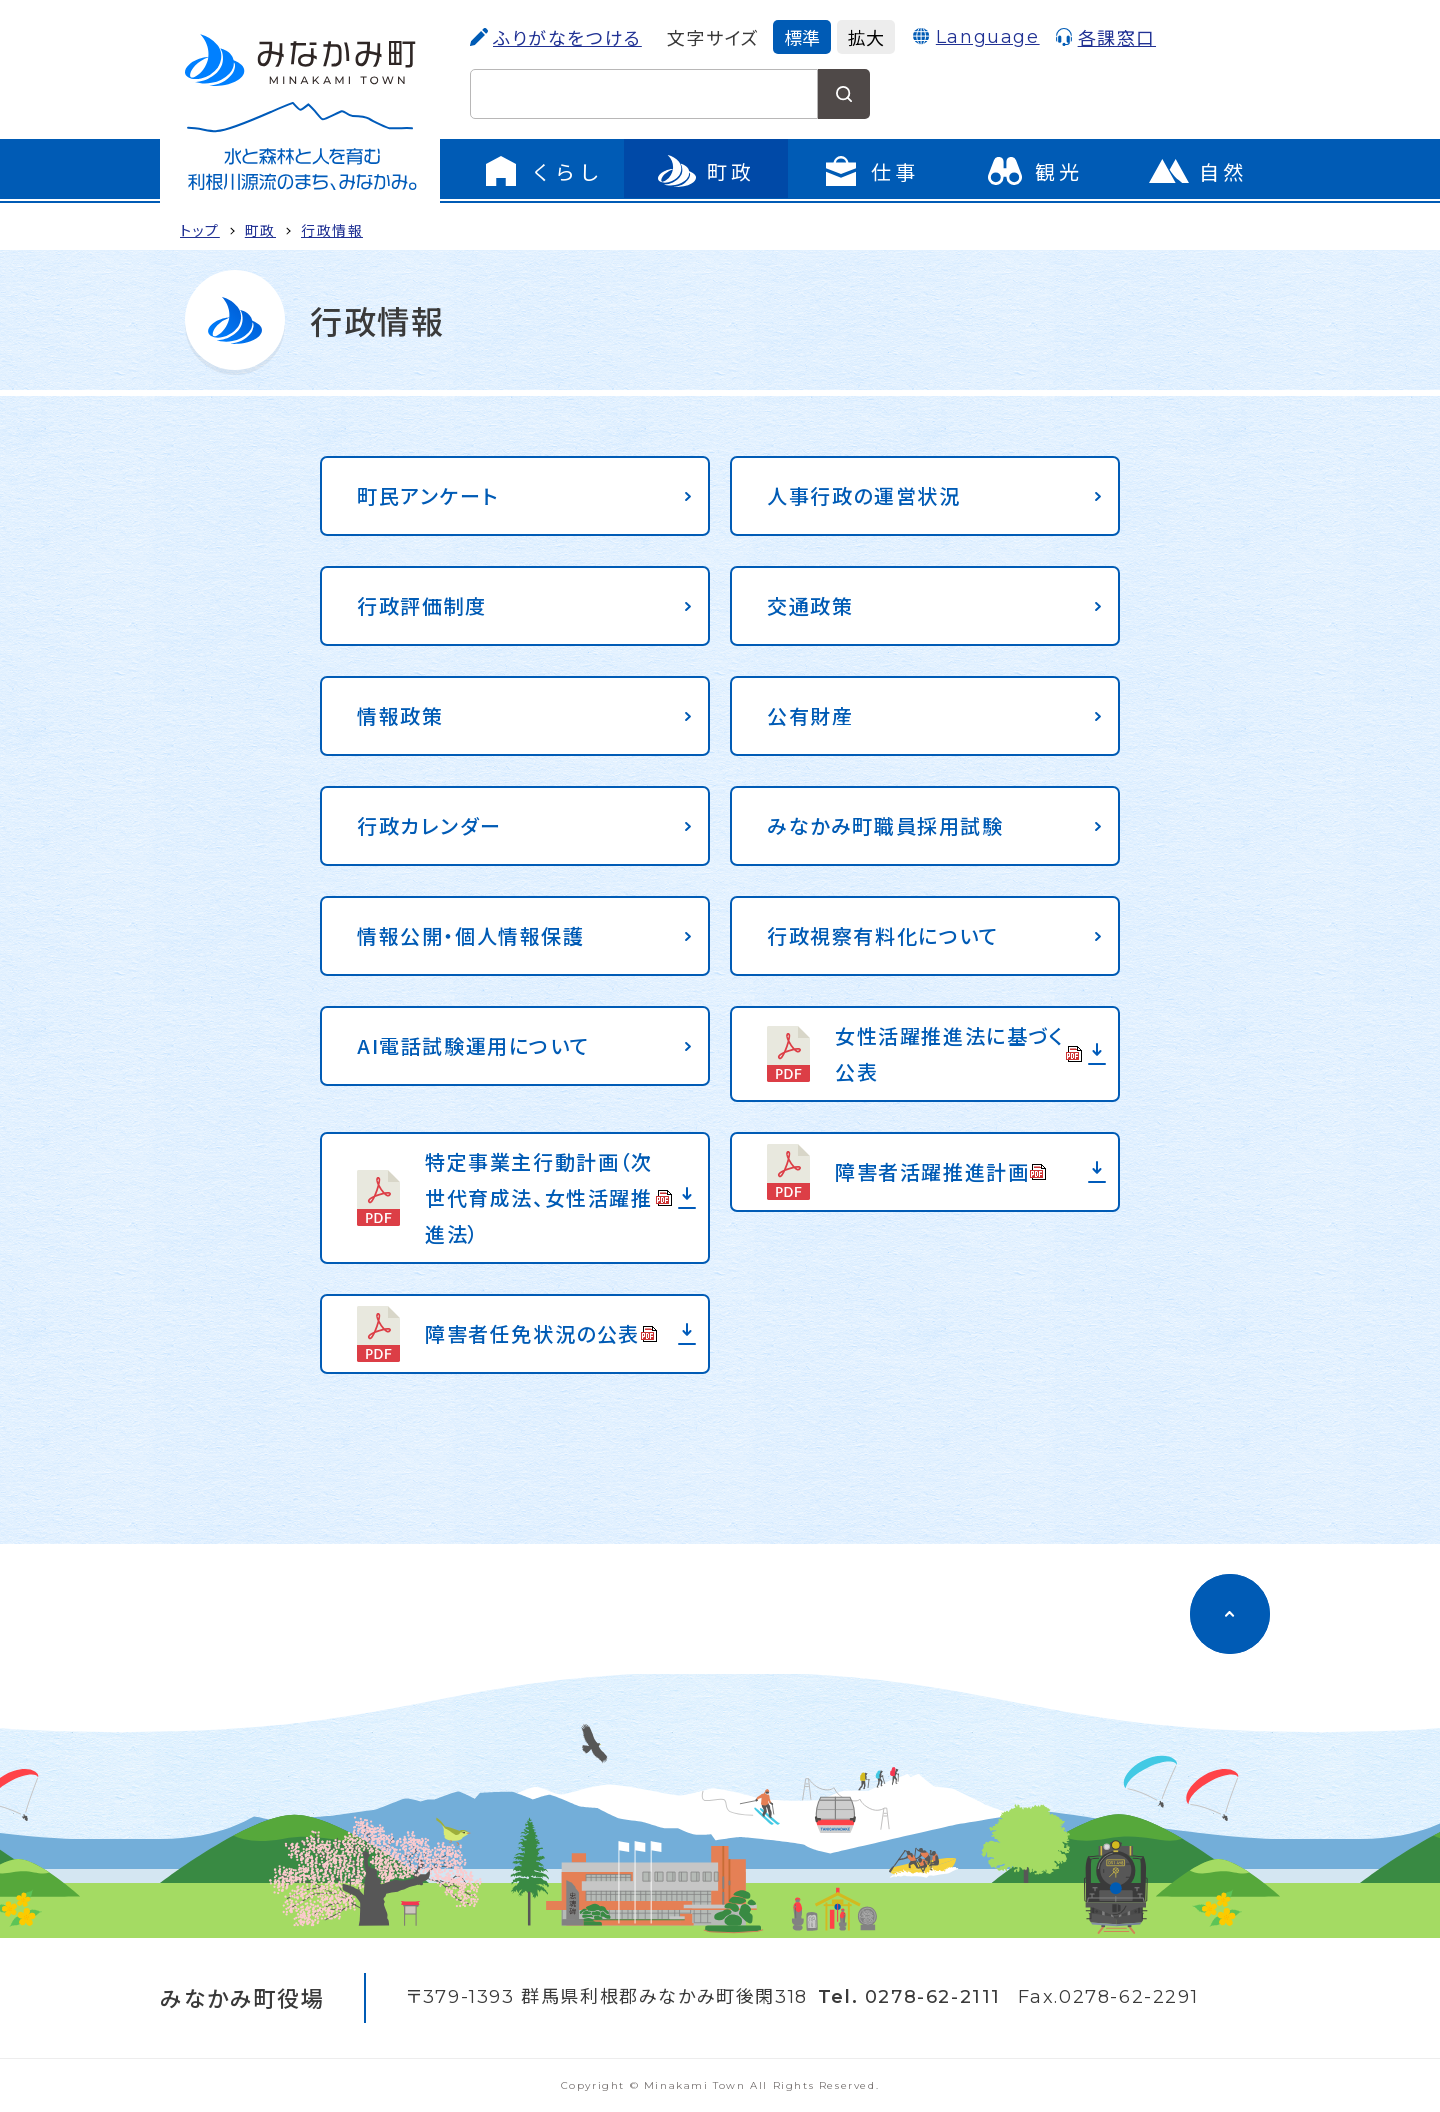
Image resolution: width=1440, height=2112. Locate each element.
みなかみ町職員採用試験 (885, 825)
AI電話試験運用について (473, 1045)
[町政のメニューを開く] (706, 171)
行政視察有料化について (883, 935)
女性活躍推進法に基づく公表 (959, 1053)
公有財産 (810, 715)
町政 (260, 230)
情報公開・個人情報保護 (471, 935)
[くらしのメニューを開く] (542, 171)
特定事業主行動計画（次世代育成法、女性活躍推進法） (549, 1197)
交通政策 (810, 605)
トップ (200, 230)
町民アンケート (427, 495)
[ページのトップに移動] (1230, 1614)
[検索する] (844, 94)
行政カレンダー (429, 825)
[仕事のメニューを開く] (870, 171)
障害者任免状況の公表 (541, 1333)
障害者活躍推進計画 (941, 1171)
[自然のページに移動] (1198, 171)
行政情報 (332, 230)
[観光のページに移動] (1034, 171)
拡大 (866, 37)
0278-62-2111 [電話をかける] (933, 1997)
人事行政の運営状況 (863, 495)
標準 (802, 37)
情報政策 (400, 715)
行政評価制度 (422, 605)
